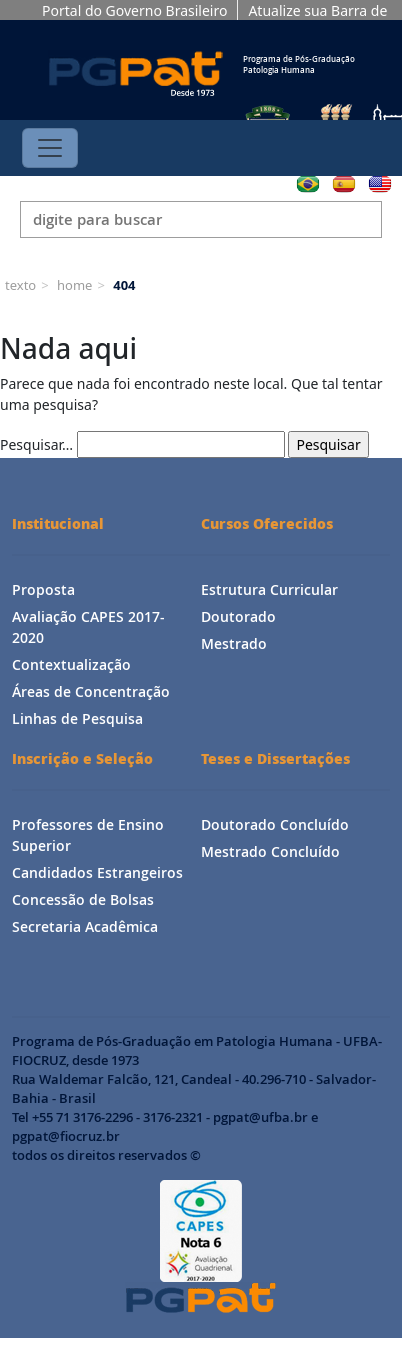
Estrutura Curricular (269, 589)
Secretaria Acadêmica (85, 926)
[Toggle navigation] (50, 148)
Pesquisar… (36, 444)
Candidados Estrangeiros (97, 872)
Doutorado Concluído (275, 824)
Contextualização (71, 664)
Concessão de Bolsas (83, 899)
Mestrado (234, 643)
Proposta (43, 589)
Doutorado (238, 616)
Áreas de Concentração (91, 691)
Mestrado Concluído (270, 851)
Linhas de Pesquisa (77, 718)
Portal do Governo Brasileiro (134, 10)
